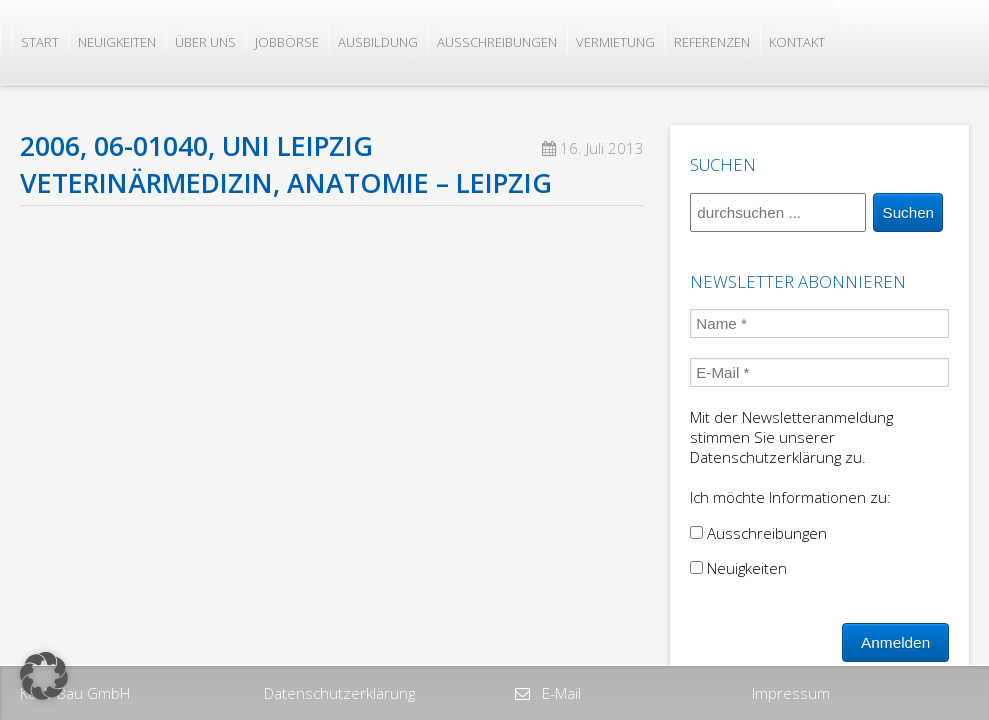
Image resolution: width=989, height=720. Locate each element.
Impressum (791, 693)
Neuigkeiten (117, 42)
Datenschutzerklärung (339, 693)
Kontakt (797, 42)
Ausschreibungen (497, 42)
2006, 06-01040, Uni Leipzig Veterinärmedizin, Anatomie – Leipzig (286, 164)
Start (40, 42)
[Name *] (819, 323)
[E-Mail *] (819, 372)
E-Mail (559, 693)
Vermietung (615, 42)
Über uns (205, 42)
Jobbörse (287, 42)
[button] (44, 676)
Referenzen (712, 42)
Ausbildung (378, 42)
